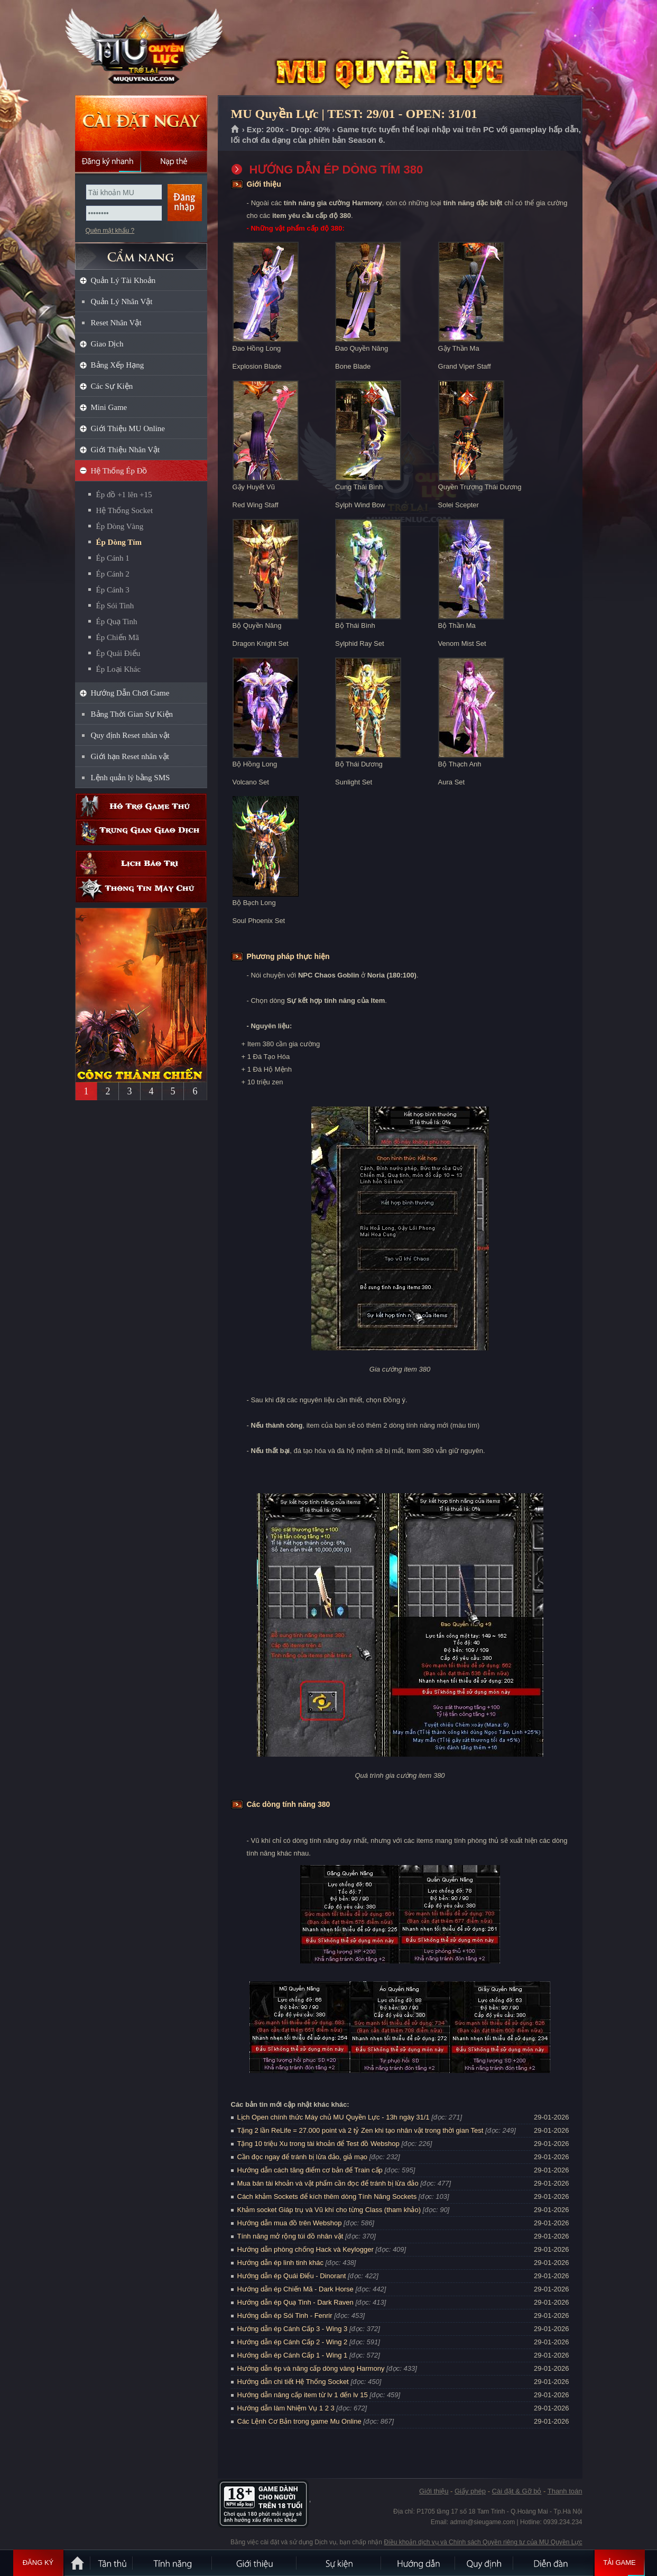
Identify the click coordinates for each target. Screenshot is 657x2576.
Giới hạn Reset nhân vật (130, 756)
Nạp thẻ (174, 161)
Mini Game (109, 407)
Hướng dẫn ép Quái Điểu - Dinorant (291, 2276)
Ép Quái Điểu (118, 653)
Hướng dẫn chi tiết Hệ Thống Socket (293, 2382)
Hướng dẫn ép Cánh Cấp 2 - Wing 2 (292, 2342)
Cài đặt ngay (141, 123)
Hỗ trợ (141, 806)
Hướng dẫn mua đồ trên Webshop (289, 2223)
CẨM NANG (141, 252)
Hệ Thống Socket (124, 510)
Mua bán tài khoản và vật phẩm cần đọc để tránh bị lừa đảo (328, 2183)
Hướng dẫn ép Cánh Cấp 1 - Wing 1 (292, 2355)
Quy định (485, 2563)
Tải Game (620, 2563)
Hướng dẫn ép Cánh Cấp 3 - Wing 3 (292, 2329)
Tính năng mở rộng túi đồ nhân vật (290, 2236)
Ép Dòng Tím (119, 542)
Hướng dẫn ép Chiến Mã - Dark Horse (295, 2289)
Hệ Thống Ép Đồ (119, 471)
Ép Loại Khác (118, 669)
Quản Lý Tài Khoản (123, 280)
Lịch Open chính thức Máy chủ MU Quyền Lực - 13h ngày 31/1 (333, 2117)
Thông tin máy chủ (141, 889)
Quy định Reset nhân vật (130, 735)
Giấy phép (470, 2491)
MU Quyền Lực (140, 48)
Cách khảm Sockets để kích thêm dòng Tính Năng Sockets (328, 2196)
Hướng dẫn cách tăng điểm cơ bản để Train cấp (310, 2170)
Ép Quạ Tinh (116, 621)
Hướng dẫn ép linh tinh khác (280, 2263)
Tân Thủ (112, 2563)
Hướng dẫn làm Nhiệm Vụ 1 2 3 (286, 2408)
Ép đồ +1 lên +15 (124, 494)
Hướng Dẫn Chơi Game (130, 693)
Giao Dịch (107, 344)
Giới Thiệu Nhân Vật (125, 449)
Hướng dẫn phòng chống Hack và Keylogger (306, 2249)
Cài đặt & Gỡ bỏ (517, 2491)
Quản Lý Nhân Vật (122, 301)
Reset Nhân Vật (116, 322)
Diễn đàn (553, 2563)
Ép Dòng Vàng (120, 526)
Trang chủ (235, 129)
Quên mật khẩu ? (110, 230)
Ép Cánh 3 (112, 590)
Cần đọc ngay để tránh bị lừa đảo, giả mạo (302, 2157)
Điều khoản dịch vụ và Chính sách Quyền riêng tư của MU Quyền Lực (483, 2542)
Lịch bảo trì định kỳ (141, 863)
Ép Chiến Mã (117, 637)
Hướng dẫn (419, 2563)
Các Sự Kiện (112, 386)
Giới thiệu (433, 2491)
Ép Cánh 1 (112, 558)
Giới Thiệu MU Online (128, 428)
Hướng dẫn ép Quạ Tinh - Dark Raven (295, 2302)
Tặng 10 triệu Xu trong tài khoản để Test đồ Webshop (318, 2144)
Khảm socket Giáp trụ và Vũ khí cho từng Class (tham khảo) (329, 2210)
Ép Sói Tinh (115, 605)
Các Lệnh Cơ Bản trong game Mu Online (299, 2421)
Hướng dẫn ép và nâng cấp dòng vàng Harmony (311, 2368)
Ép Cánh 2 (112, 574)
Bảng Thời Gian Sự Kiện (132, 714)
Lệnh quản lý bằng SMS (130, 777)
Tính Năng (172, 2563)
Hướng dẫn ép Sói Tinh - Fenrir (284, 2315)
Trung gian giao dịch (141, 832)
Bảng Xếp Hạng (117, 365)
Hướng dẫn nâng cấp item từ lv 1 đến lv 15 (302, 2395)
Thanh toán (565, 2491)
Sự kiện (339, 2563)
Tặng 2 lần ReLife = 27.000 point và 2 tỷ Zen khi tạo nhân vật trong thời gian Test (360, 2130)
